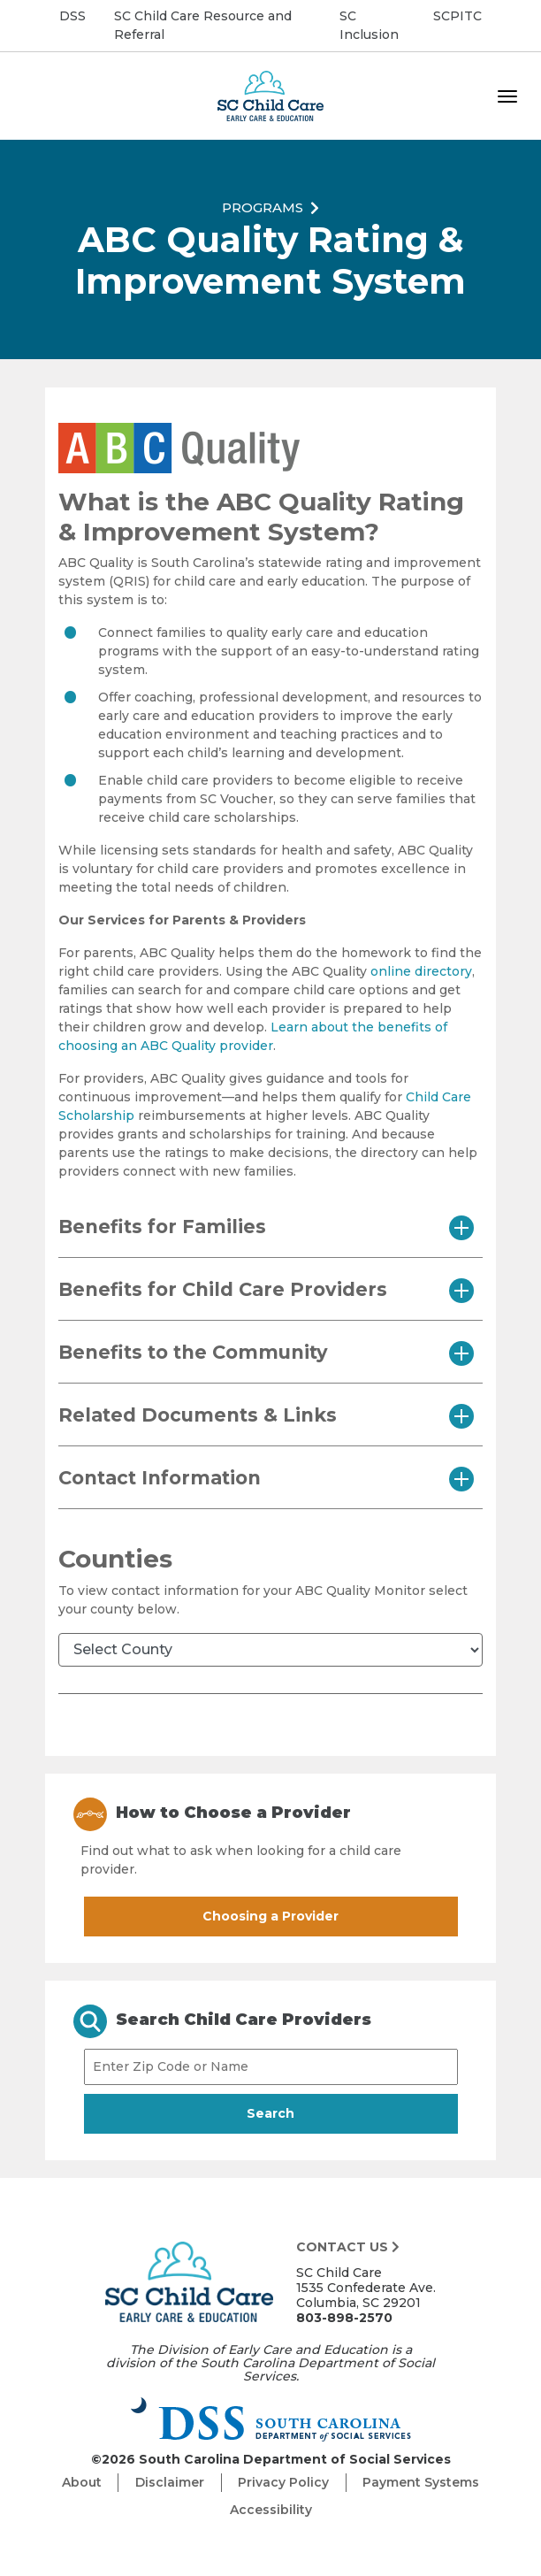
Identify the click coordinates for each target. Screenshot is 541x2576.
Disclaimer (169, 2482)
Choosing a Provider (270, 1916)
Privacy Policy (283, 2482)
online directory (421, 971)
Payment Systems (420, 2482)
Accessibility (271, 2510)
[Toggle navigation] (507, 96)
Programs (262, 206)
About (82, 2482)
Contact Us (348, 2247)
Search (302, 2112)
